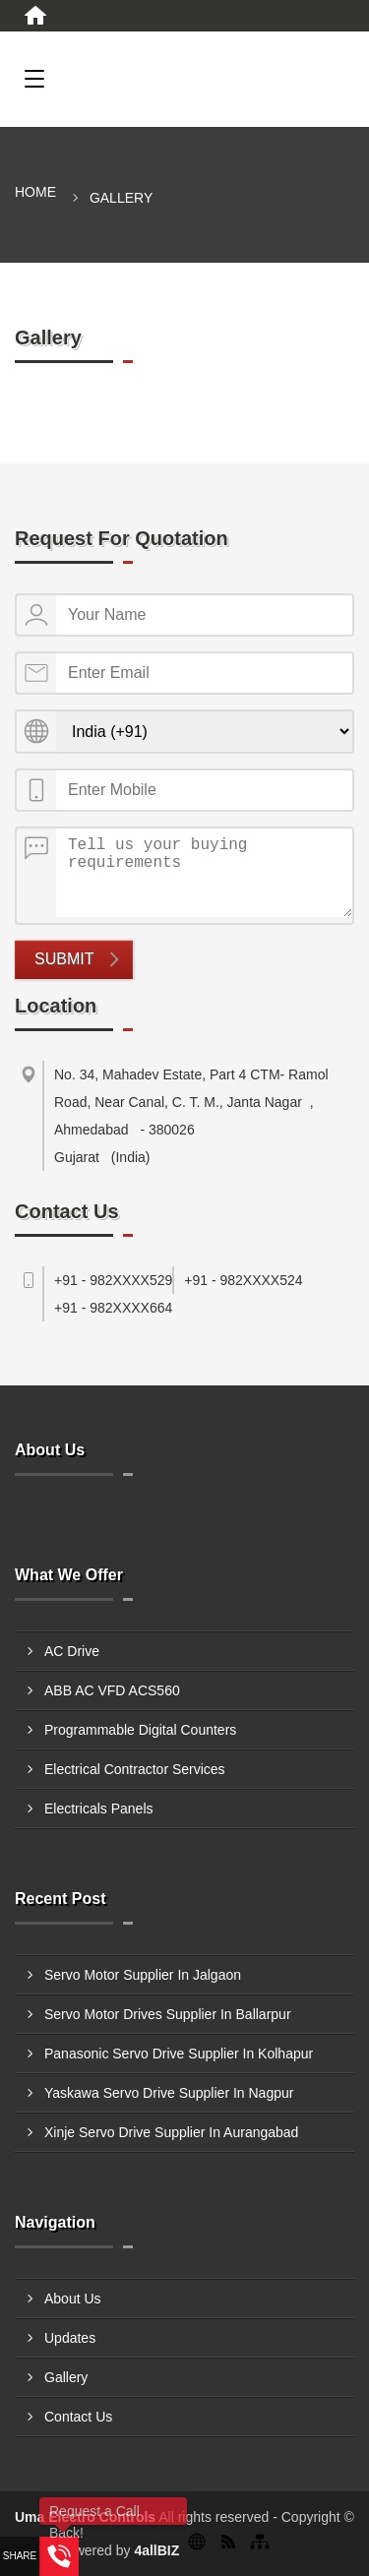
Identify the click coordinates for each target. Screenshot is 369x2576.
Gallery (66, 2377)
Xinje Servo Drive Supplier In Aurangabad (171, 2132)
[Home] (35, 15)
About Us (72, 2298)
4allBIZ (156, 2550)
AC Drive (71, 1651)
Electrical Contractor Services (134, 1769)
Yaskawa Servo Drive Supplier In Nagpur (168, 2093)
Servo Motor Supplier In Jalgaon (142, 1975)
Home (35, 192)
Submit (63, 959)
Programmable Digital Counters (140, 1730)
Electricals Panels (99, 1808)
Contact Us (78, 2416)
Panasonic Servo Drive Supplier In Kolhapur (178, 2053)
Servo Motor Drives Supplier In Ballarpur (167, 2014)
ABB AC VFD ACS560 (112, 1690)
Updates (69, 2338)
